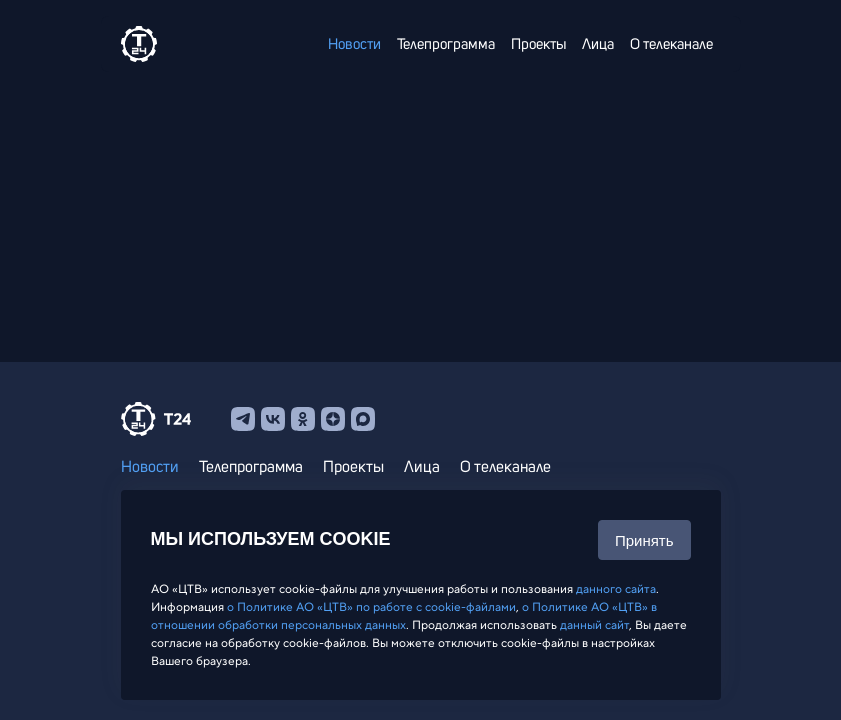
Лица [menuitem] (598, 44)
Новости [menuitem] (354, 44)
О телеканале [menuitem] (671, 44)
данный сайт (594, 625)
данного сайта (616, 589)
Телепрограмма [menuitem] (446, 44)
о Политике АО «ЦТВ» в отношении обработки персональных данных (404, 616)
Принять (644, 540)
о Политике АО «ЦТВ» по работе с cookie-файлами (371, 607)
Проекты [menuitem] (538, 44)
